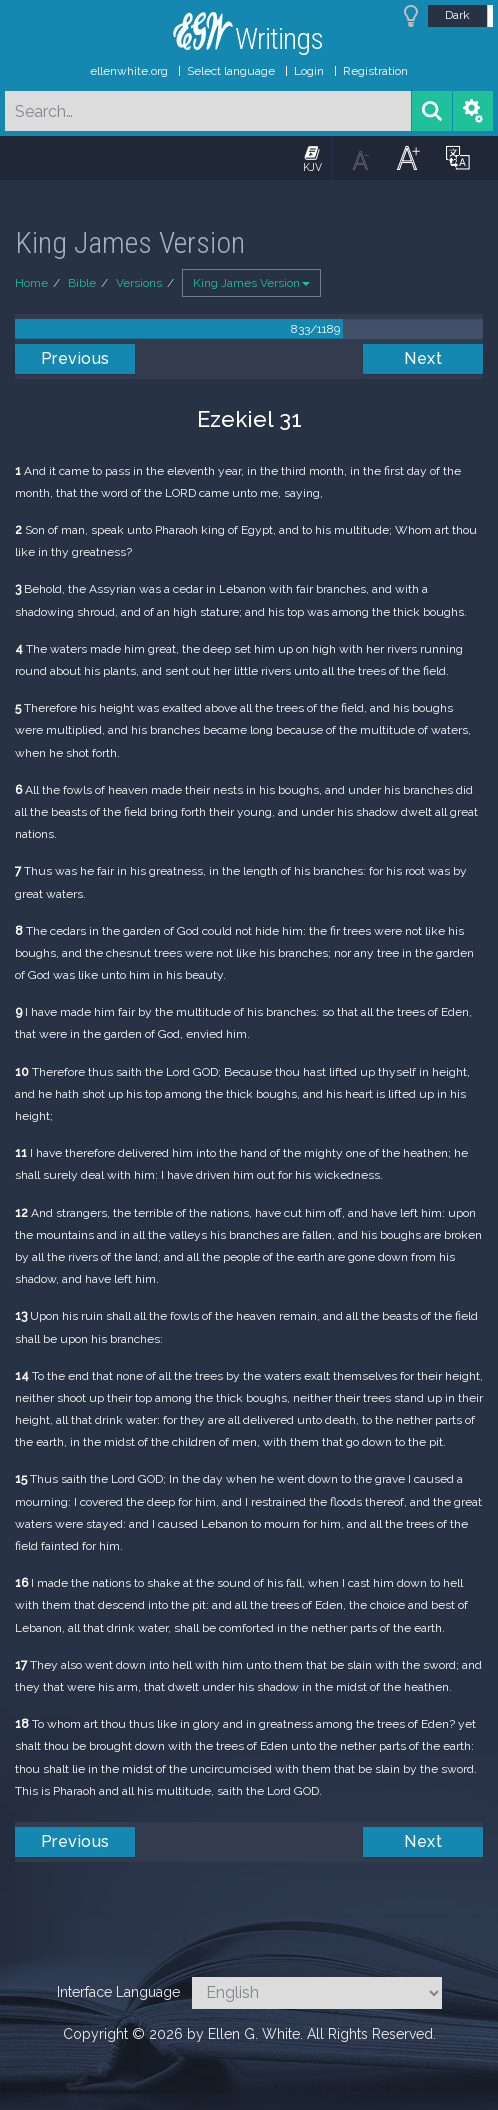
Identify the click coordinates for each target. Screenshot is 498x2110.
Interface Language (118, 1992)
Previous (75, 358)
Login (309, 71)
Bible (82, 283)
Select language (231, 71)
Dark (457, 15)
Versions (139, 283)
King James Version (251, 283)
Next (423, 358)
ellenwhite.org (129, 71)
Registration (375, 71)
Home (31, 283)
